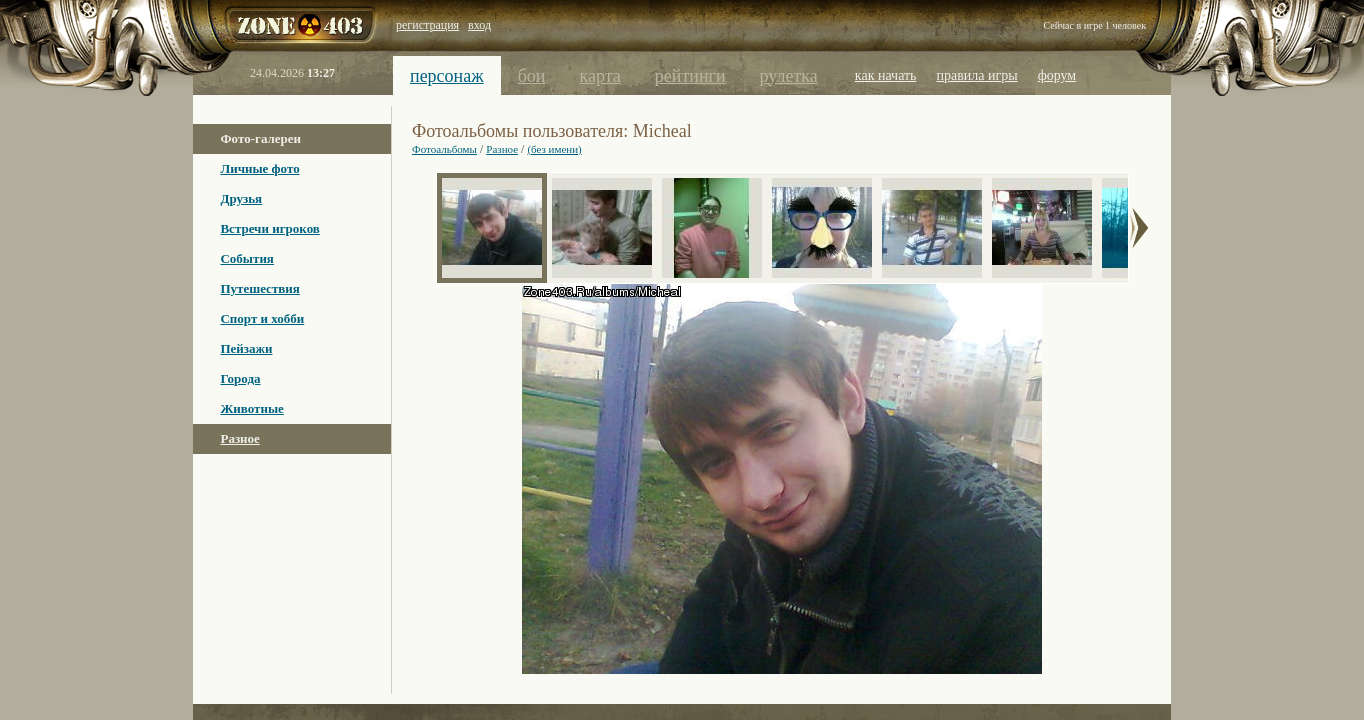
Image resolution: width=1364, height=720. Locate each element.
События (246, 258)
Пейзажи (246, 348)
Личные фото (259, 168)
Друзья (241, 198)
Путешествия (259, 288)
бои (532, 76)
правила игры (977, 75)
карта (599, 76)
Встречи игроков (269, 228)
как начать (886, 75)
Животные (251, 408)
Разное (239, 438)
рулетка (789, 76)
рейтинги (690, 76)
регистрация (427, 25)
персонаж (447, 76)
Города (240, 378)
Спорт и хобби (262, 318)
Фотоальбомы (444, 149)
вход (479, 25)
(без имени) (554, 149)
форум (1057, 75)
